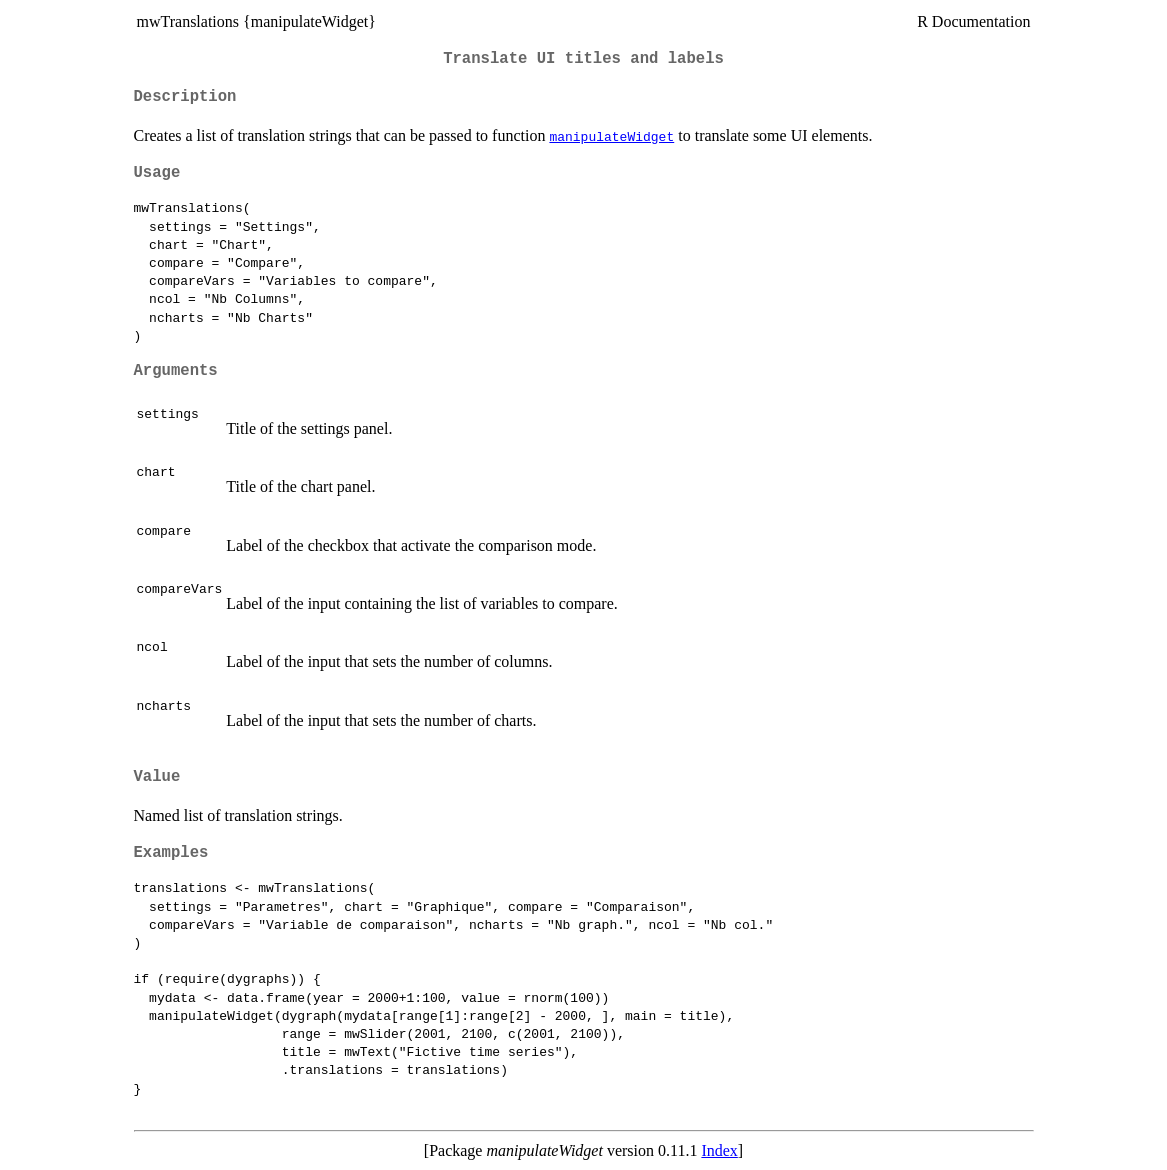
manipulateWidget (611, 136)
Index (719, 1150)
